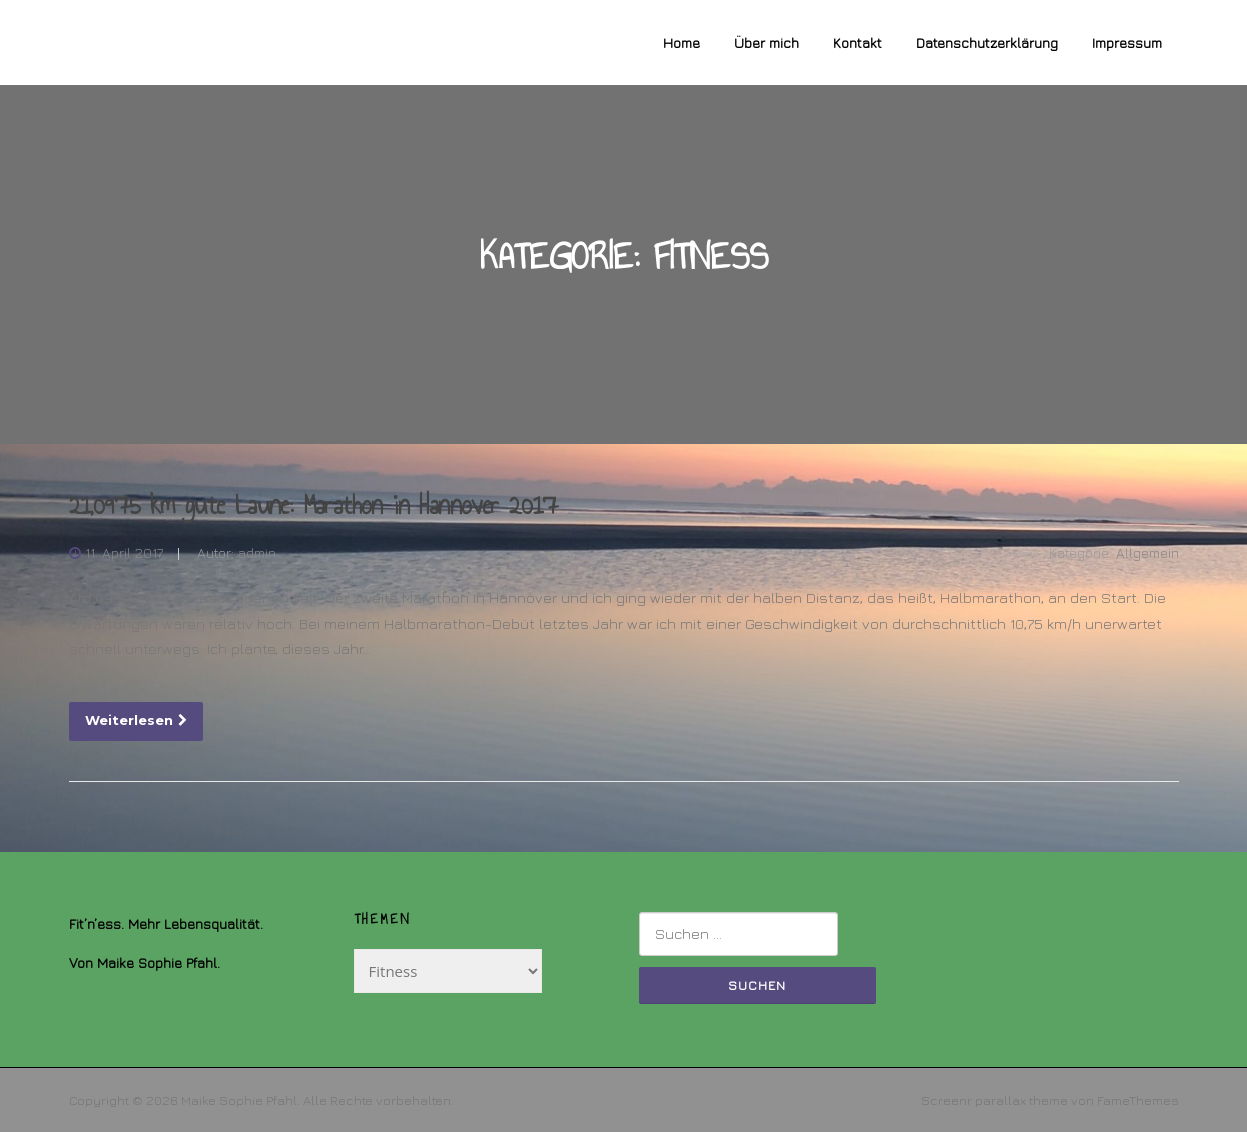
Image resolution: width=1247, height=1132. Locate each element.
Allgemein (1147, 552)
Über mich (766, 42)
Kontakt (857, 42)
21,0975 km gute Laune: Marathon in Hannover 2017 (313, 505)
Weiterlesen (136, 720)
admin (257, 552)
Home (681, 42)
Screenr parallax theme (994, 1100)
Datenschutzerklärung (987, 42)
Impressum (1127, 42)
